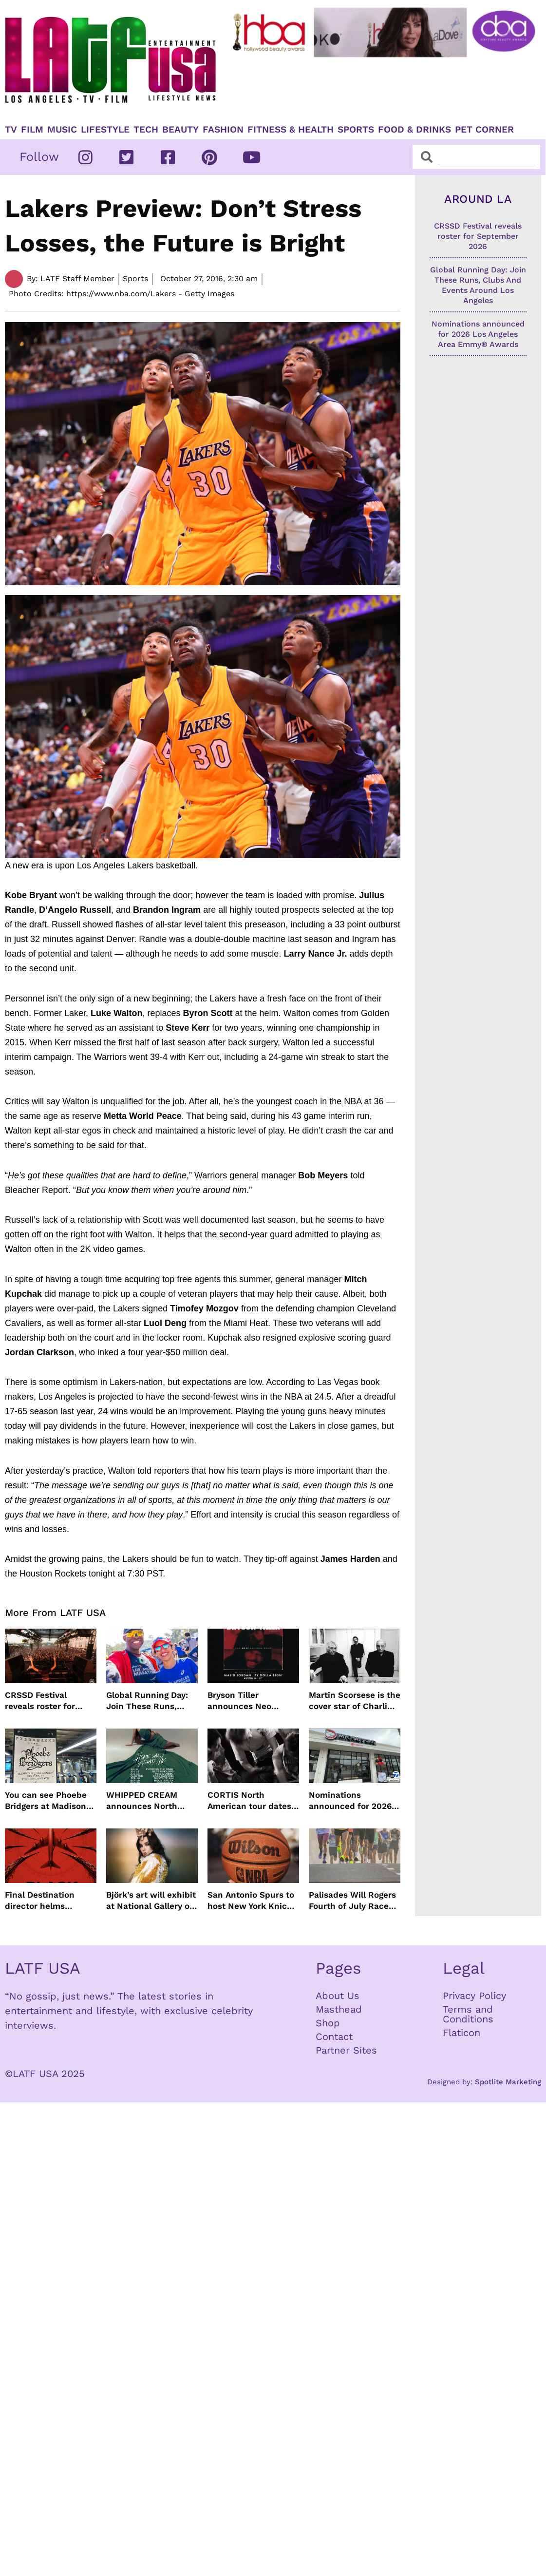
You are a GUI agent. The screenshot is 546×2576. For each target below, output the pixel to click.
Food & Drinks (414, 130)
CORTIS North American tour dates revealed (249, 1800)
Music (62, 130)
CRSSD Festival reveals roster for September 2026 (40, 1700)
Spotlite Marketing (508, 2081)
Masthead (339, 2009)
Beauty (180, 130)
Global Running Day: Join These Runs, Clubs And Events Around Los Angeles (147, 1700)
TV (11, 130)
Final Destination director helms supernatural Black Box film (44, 1900)
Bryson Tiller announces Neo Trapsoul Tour (239, 1700)
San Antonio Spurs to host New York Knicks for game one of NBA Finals (251, 1900)
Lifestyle (105, 130)
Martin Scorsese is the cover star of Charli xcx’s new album (354, 1700)
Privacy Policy (474, 1995)
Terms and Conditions (468, 2014)
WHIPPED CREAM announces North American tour (141, 1800)
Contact (334, 2036)
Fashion (223, 130)
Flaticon (461, 2032)
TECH (145, 130)
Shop (328, 2023)
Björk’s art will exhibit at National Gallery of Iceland (151, 1900)
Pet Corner (484, 130)
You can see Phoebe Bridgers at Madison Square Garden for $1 (48, 1800)
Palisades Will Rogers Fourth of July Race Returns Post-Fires (352, 1900)
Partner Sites (346, 2050)
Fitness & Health (290, 130)
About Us (337, 1995)
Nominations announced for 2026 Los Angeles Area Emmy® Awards (350, 1800)
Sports (356, 130)
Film (32, 130)
